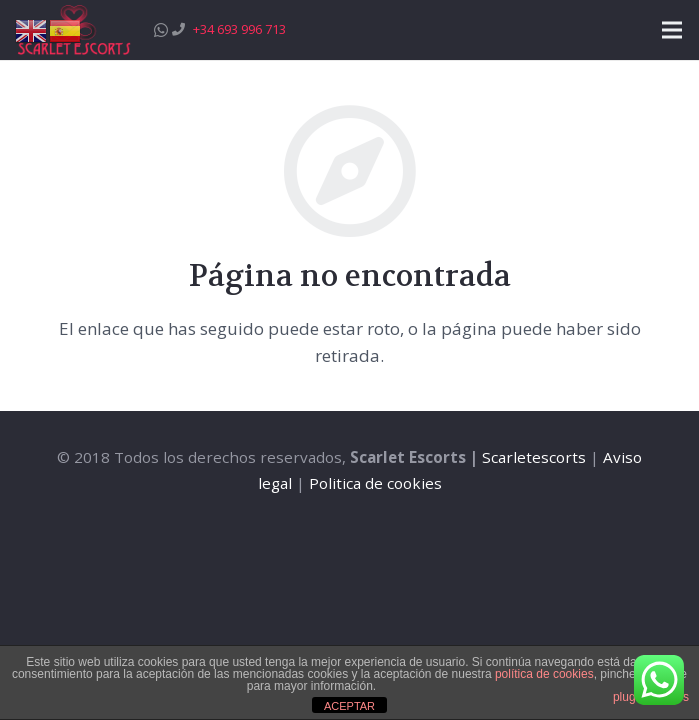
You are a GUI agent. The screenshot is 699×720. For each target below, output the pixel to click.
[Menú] (671, 30)
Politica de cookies (375, 483)
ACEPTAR (349, 706)
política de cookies (544, 674)
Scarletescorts (534, 457)
